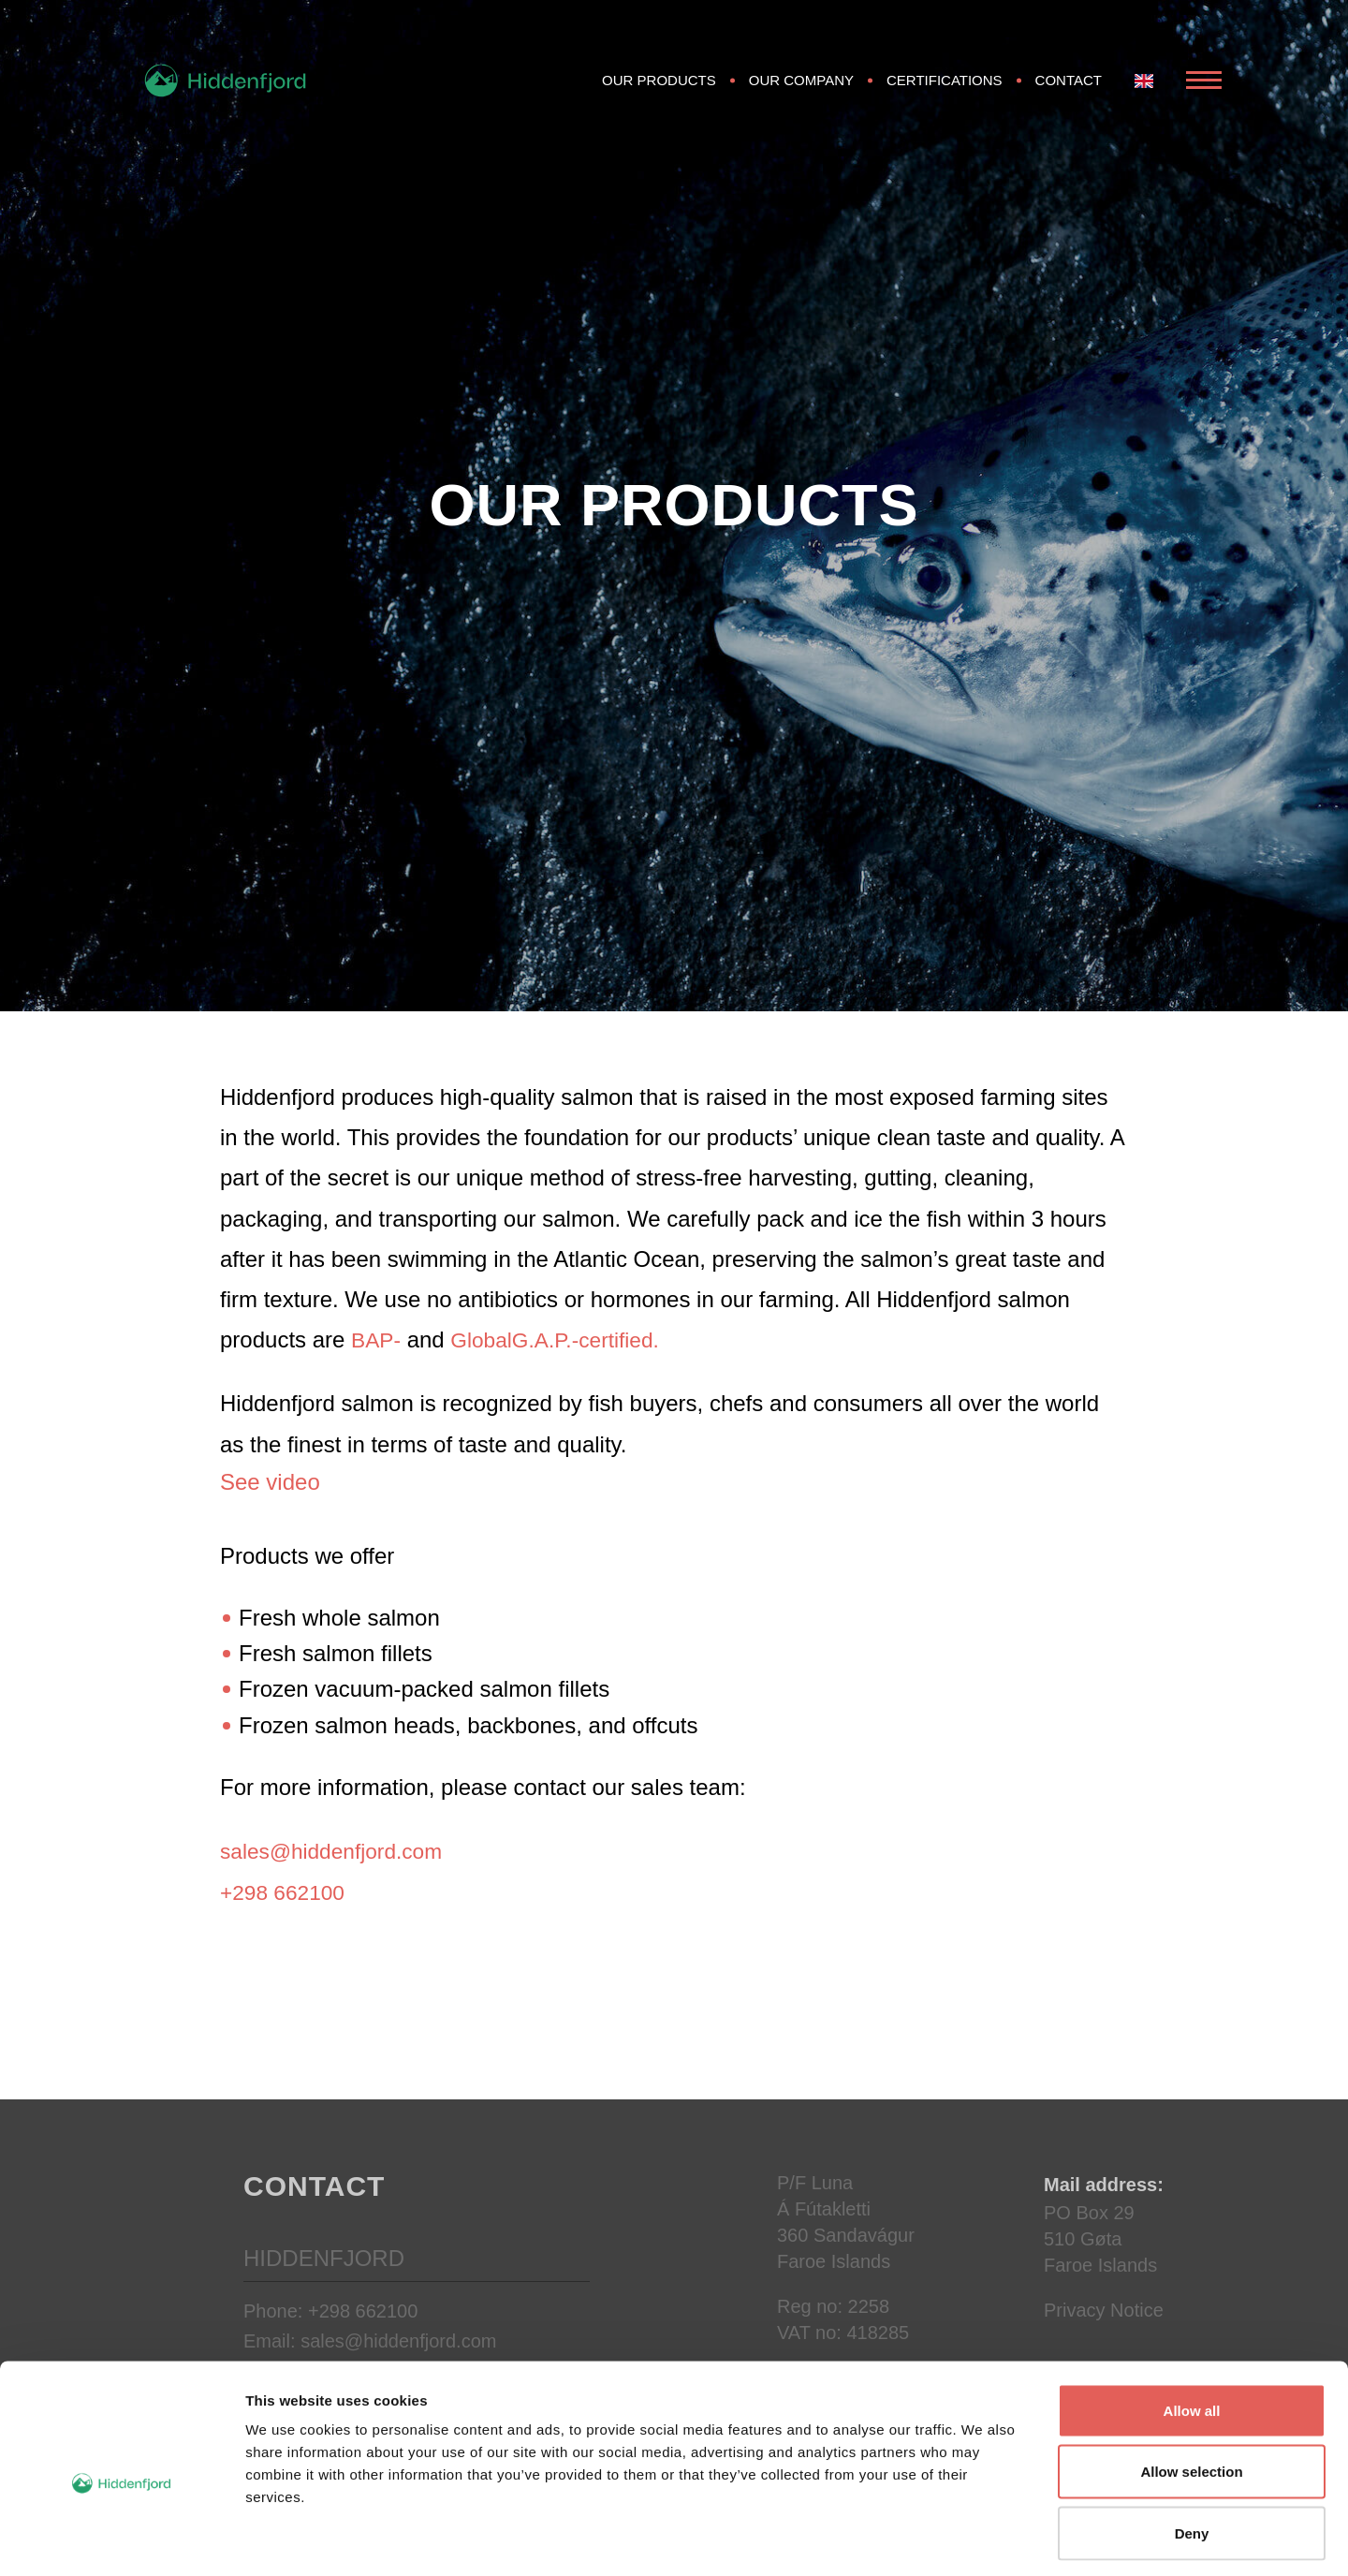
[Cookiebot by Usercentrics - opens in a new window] (121, 2539)
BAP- (377, 1339)
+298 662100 (286, 1892)
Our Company (801, 91)
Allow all (1192, 2330)
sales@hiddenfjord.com (337, 1850)
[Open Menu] (1204, 91)
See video (270, 1481)
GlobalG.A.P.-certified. (563, 1339)
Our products (659, 91)
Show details (982, 2539)
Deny (1192, 2453)
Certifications (944, 91)
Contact (1068, 91)
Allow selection (1191, 2392)
